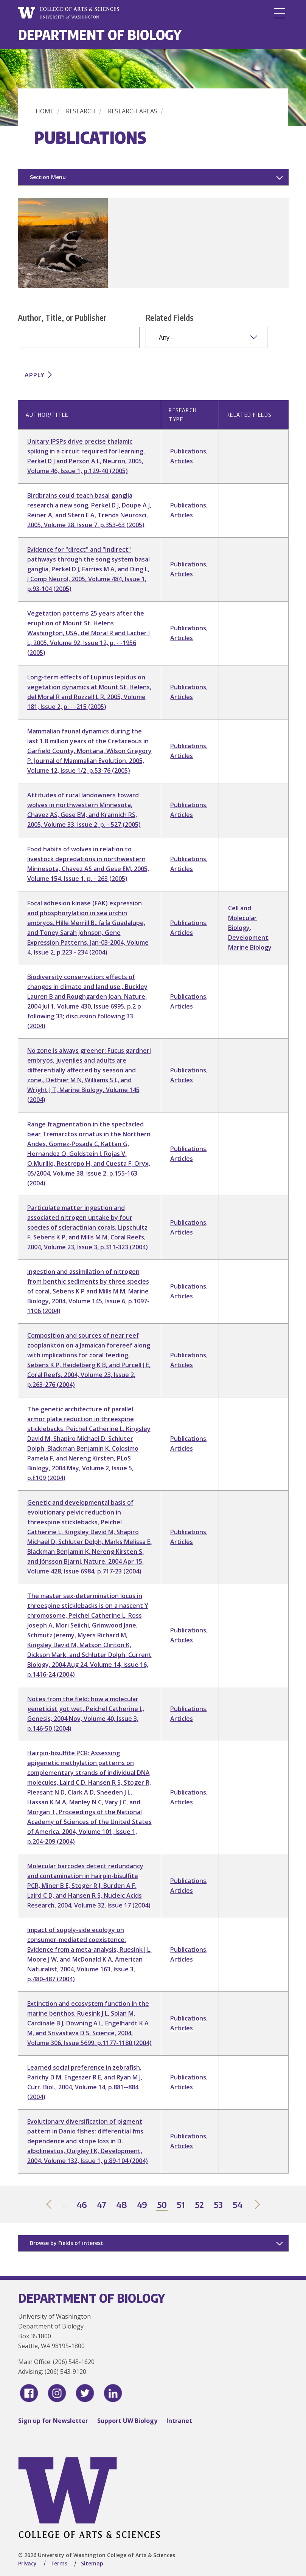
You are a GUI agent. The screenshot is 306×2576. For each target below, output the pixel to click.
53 (219, 2205)
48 (122, 2205)
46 (82, 2205)
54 (238, 2205)
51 (181, 2205)
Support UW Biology (127, 2421)
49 (142, 2205)
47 (102, 2205)
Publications (188, 451)
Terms (58, 2563)
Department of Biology (100, 34)
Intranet (179, 2421)
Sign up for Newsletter (53, 2421)
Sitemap (92, 2563)
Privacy (27, 2563)
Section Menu (48, 177)
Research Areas (132, 111)
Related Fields (170, 317)
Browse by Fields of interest (66, 2242)
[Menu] (279, 13)
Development (248, 937)
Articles (181, 461)
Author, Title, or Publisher (62, 317)
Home (45, 111)
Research (81, 111)
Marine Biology (250, 947)
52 (200, 2205)
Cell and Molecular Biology (242, 918)
